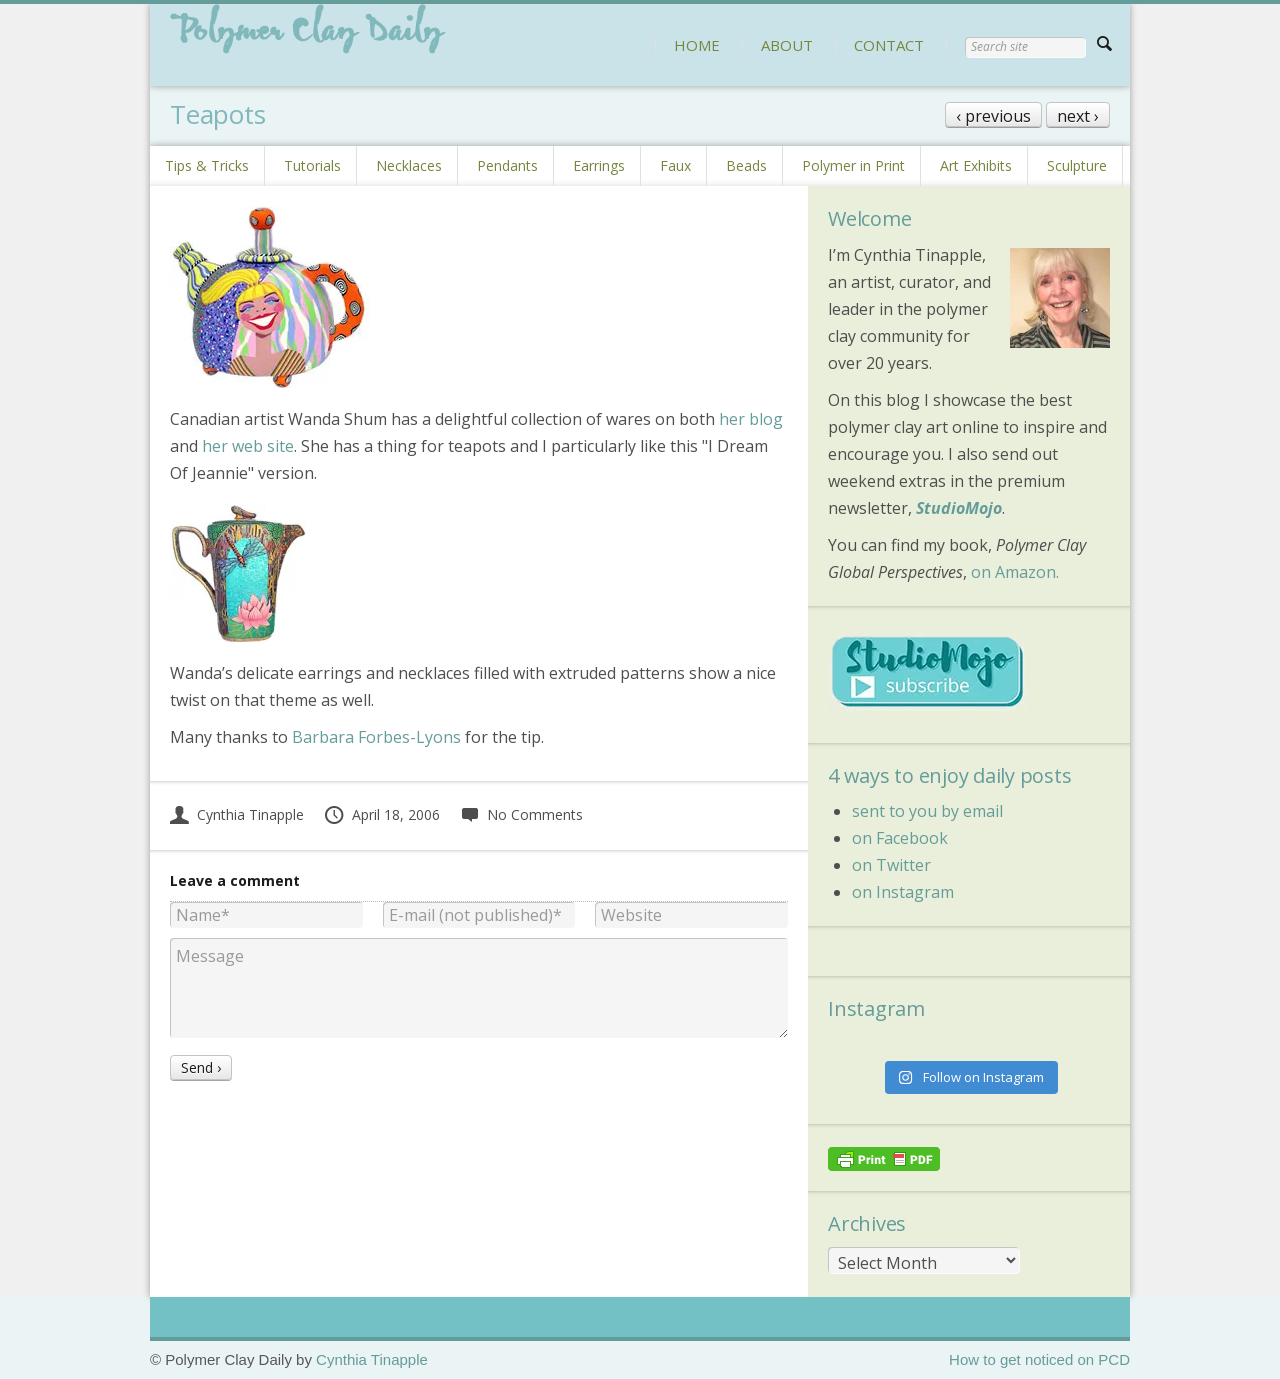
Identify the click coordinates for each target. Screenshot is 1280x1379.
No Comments (521, 814)
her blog (751, 419)
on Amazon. (1015, 572)
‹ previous (993, 116)
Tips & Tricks (207, 165)
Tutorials (312, 165)
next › (1078, 116)
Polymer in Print (853, 165)
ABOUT (787, 45)
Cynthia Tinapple (237, 814)
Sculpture (1077, 165)
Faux (675, 165)
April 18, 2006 (381, 814)
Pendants (507, 165)
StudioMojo (959, 508)
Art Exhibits (976, 165)
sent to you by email (927, 811)
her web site (248, 446)
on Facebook (900, 838)
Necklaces (409, 165)
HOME (697, 45)
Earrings (599, 165)
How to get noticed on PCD (1039, 1359)
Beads (746, 165)
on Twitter (891, 865)
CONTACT (889, 45)
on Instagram (903, 892)
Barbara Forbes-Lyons (376, 737)
